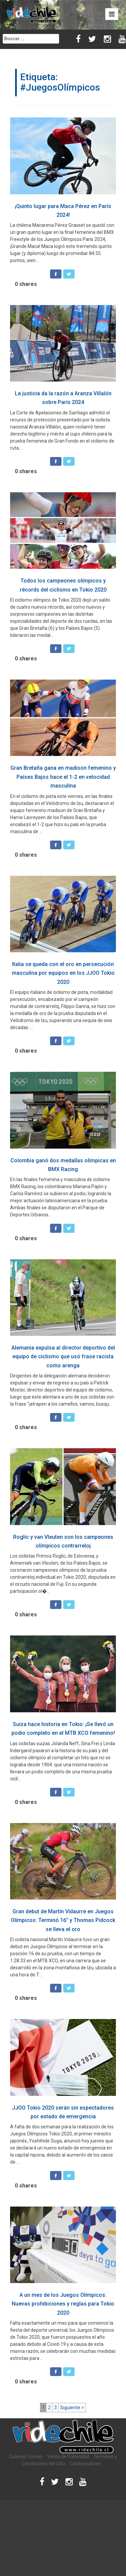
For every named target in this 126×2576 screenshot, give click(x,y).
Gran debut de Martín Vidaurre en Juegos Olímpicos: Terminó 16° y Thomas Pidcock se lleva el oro (63, 1920)
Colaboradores (85, 2463)
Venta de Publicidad (68, 2456)
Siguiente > (72, 2407)
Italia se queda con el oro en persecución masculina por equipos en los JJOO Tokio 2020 (63, 973)
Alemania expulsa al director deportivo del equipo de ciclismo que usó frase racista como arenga (63, 1357)
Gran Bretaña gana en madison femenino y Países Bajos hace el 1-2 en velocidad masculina (63, 777)
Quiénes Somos (26, 2456)
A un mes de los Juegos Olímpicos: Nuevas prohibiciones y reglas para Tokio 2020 (63, 2304)
